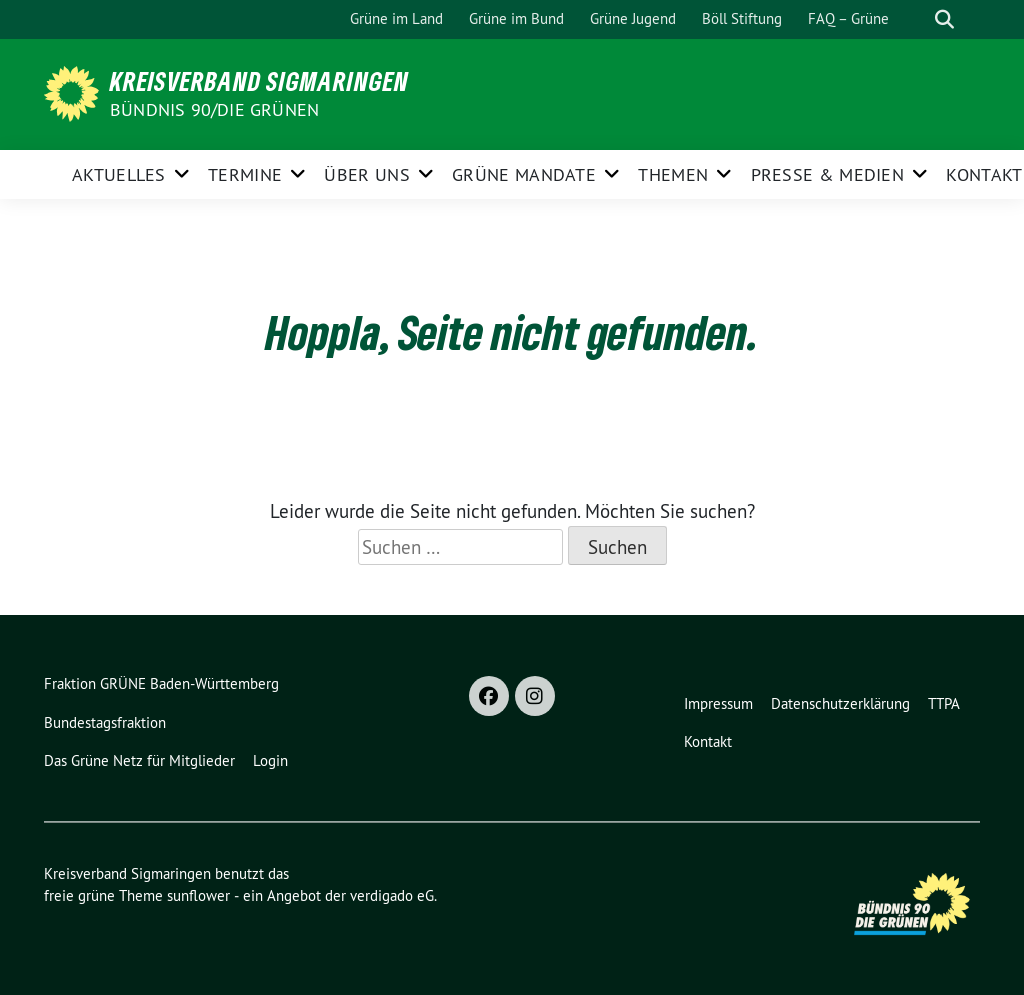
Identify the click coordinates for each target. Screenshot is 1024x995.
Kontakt (984, 174)
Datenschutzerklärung (840, 703)
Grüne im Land (396, 18)
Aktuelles (119, 174)
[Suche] (916, 19)
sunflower (198, 895)
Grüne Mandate (524, 174)
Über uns (366, 174)
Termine (245, 174)
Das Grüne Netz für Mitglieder (139, 760)
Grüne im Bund (516, 18)
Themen (673, 174)
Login (270, 760)
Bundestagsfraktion (105, 722)
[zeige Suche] (944, 19)
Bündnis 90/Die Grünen (214, 109)
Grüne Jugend (633, 18)
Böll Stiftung (742, 18)
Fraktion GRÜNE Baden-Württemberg (161, 683)
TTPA (944, 703)
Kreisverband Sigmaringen (259, 81)
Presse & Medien (828, 174)
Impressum (718, 703)
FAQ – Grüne (848, 18)
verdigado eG (392, 895)
